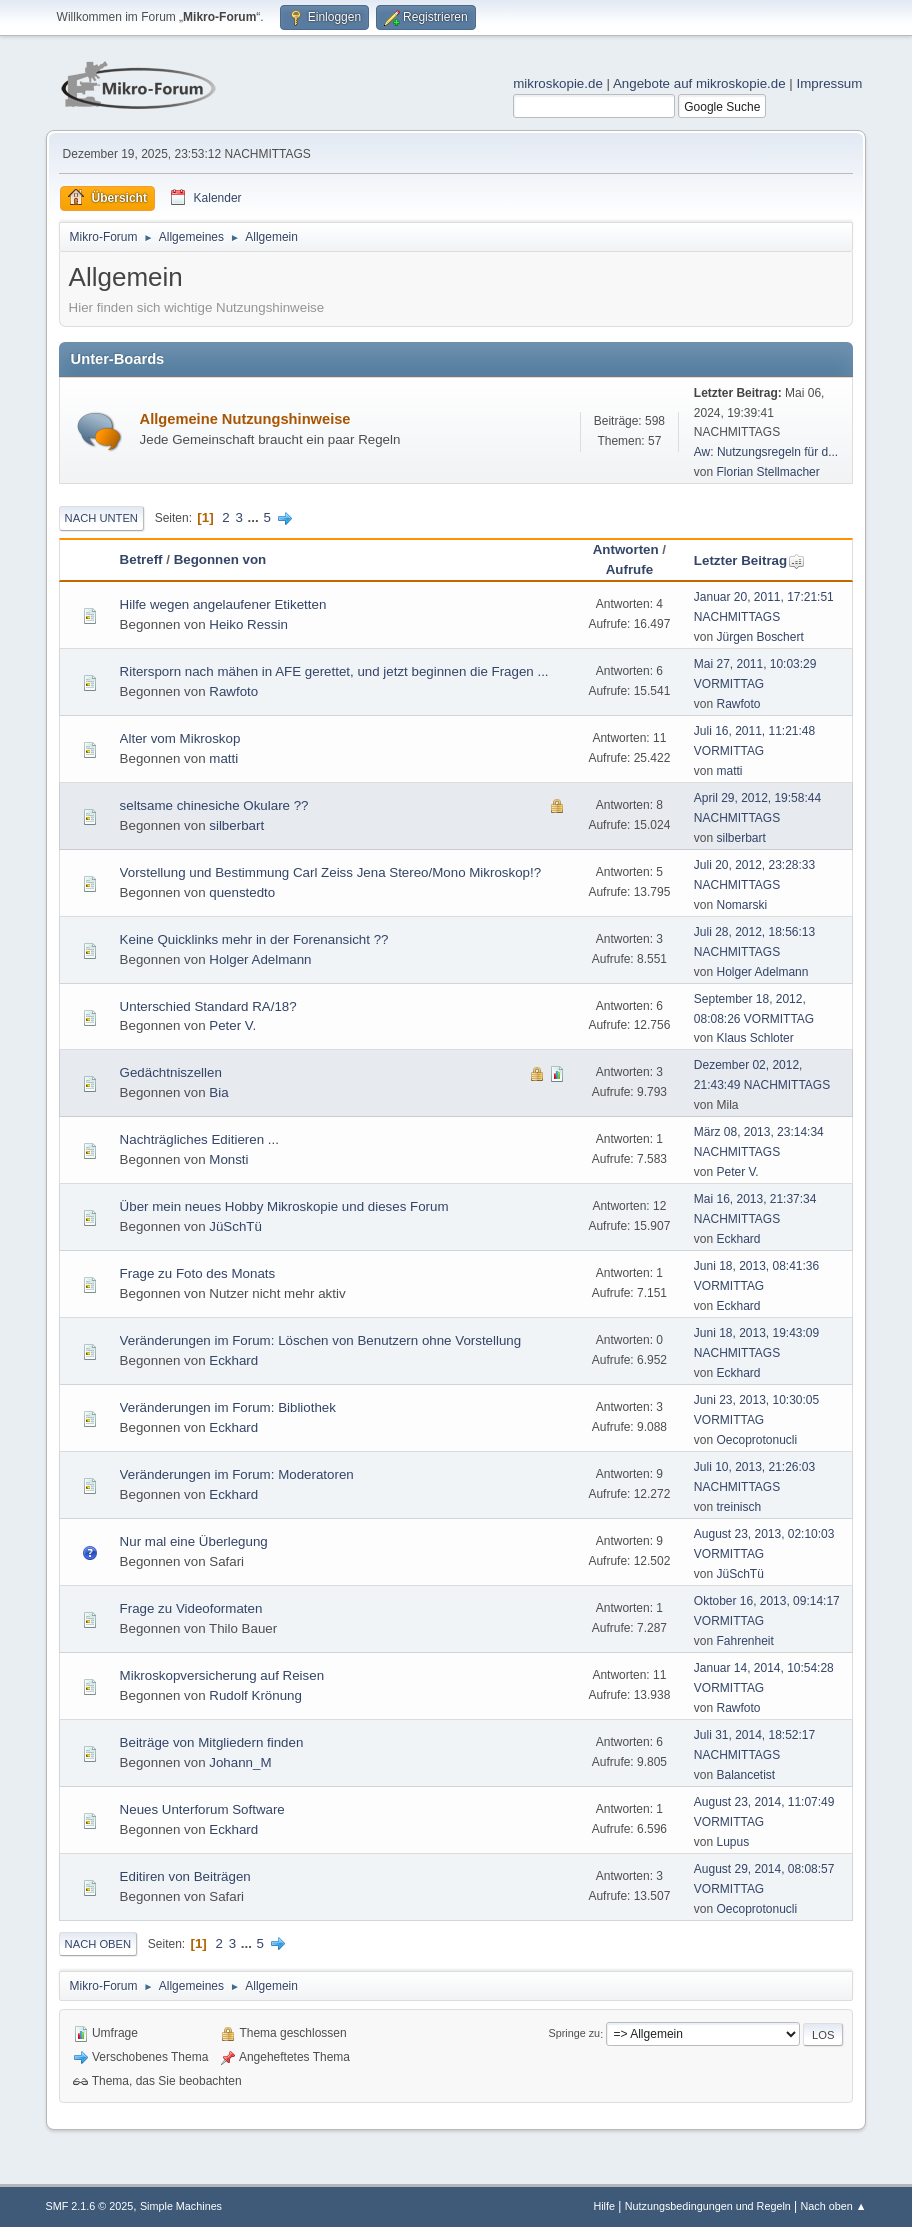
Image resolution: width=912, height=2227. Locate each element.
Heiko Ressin (248, 624)
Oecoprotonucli (757, 1440)
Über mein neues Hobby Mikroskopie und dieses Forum (284, 1206)
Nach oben (98, 1944)
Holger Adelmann (260, 959)
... (255, 517)
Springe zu (575, 2034)
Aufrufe (629, 569)
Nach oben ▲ (834, 2206)
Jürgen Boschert (760, 637)
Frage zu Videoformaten (191, 1608)
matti (223, 758)
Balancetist (746, 1775)
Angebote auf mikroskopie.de (699, 83)
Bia (218, 1092)
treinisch (739, 1507)
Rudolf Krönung (255, 1695)
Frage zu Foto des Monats (198, 1273)
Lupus (733, 1842)
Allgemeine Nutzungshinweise (245, 419)
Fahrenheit (745, 1641)
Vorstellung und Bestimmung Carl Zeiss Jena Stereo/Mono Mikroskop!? (331, 872)
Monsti (228, 1159)
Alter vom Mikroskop (180, 738)
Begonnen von (220, 559)
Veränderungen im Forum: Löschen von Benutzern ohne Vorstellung (321, 1340)
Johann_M (240, 1762)
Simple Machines (181, 2206)
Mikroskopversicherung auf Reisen (222, 1675)
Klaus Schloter (755, 1038)
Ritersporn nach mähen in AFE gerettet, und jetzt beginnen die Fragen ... (334, 671)
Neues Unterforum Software (202, 1809)
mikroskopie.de (558, 83)
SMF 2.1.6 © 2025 (90, 2206)
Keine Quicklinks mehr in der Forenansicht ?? (254, 939)
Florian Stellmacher (768, 472)
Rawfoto (233, 691)
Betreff (141, 559)
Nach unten (101, 518)
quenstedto (242, 892)
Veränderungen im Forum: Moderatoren (237, 1474)
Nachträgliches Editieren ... (199, 1139)
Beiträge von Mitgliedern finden (212, 1742)
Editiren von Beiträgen (185, 1876)
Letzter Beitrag (749, 560)
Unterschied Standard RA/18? (208, 1006)
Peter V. (232, 1025)
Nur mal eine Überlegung (194, 1541)
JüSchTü (235, 1226)
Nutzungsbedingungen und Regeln (708, 2206)
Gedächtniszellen (171, 1072)
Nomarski (742, 905)
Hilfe (604, 2206)
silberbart (236, 825)
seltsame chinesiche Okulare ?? (214, 805)
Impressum (829, 83)
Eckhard (739, 1239)
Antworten (626, 549)
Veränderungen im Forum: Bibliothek (228, 1407)
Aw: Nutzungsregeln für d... (766, 452)
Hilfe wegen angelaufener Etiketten (223, 604)
